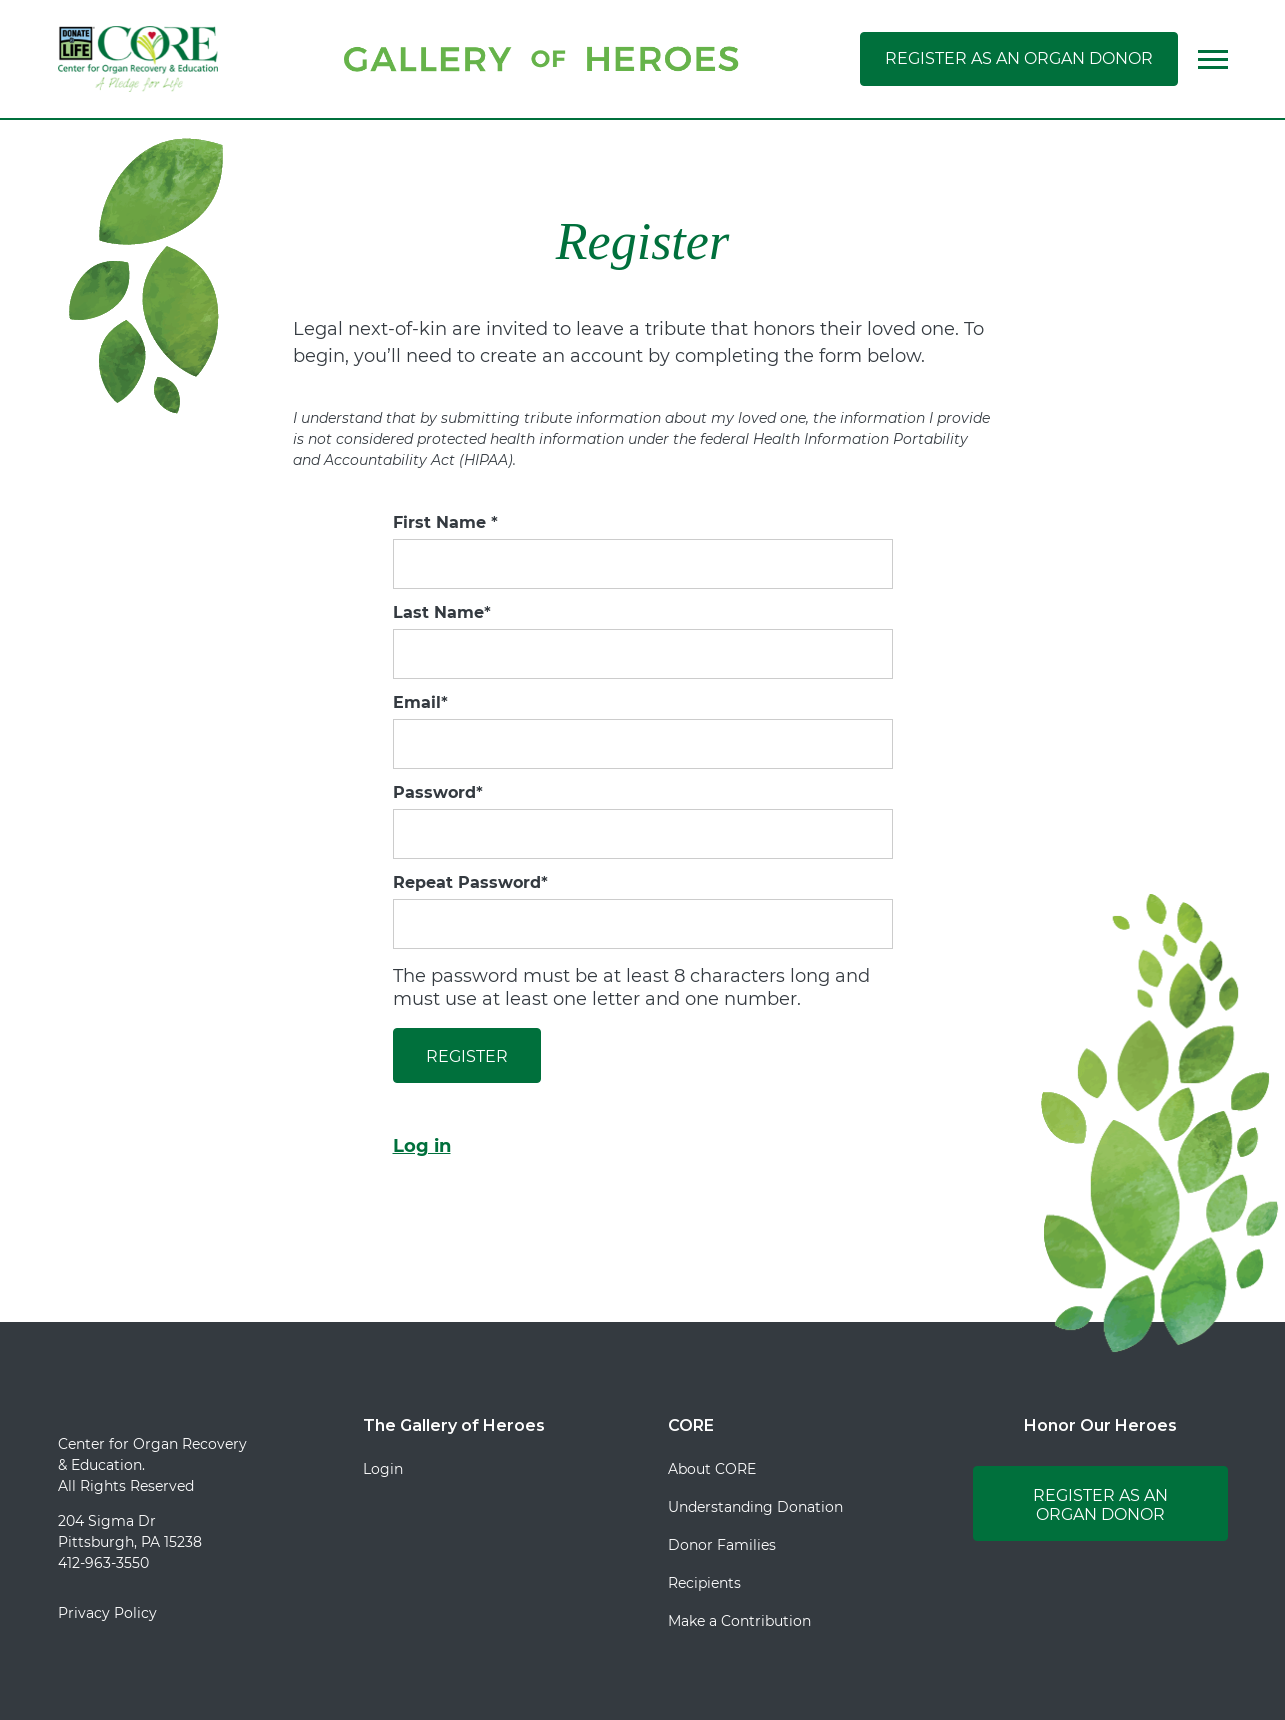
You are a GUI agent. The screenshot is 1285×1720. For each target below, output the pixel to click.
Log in (422, 1146)
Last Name (442, 613)
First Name (445, 523)
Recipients (704, 1583)
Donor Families (722, 1545)
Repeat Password (470, 883)
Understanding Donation (755, 1507)
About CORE (712, 1469)
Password (438, 793)
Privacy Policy (107, 1613)
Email (420, 703)
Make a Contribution (739, 1621)
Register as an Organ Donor (1019, 58)
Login (383, 1469)
